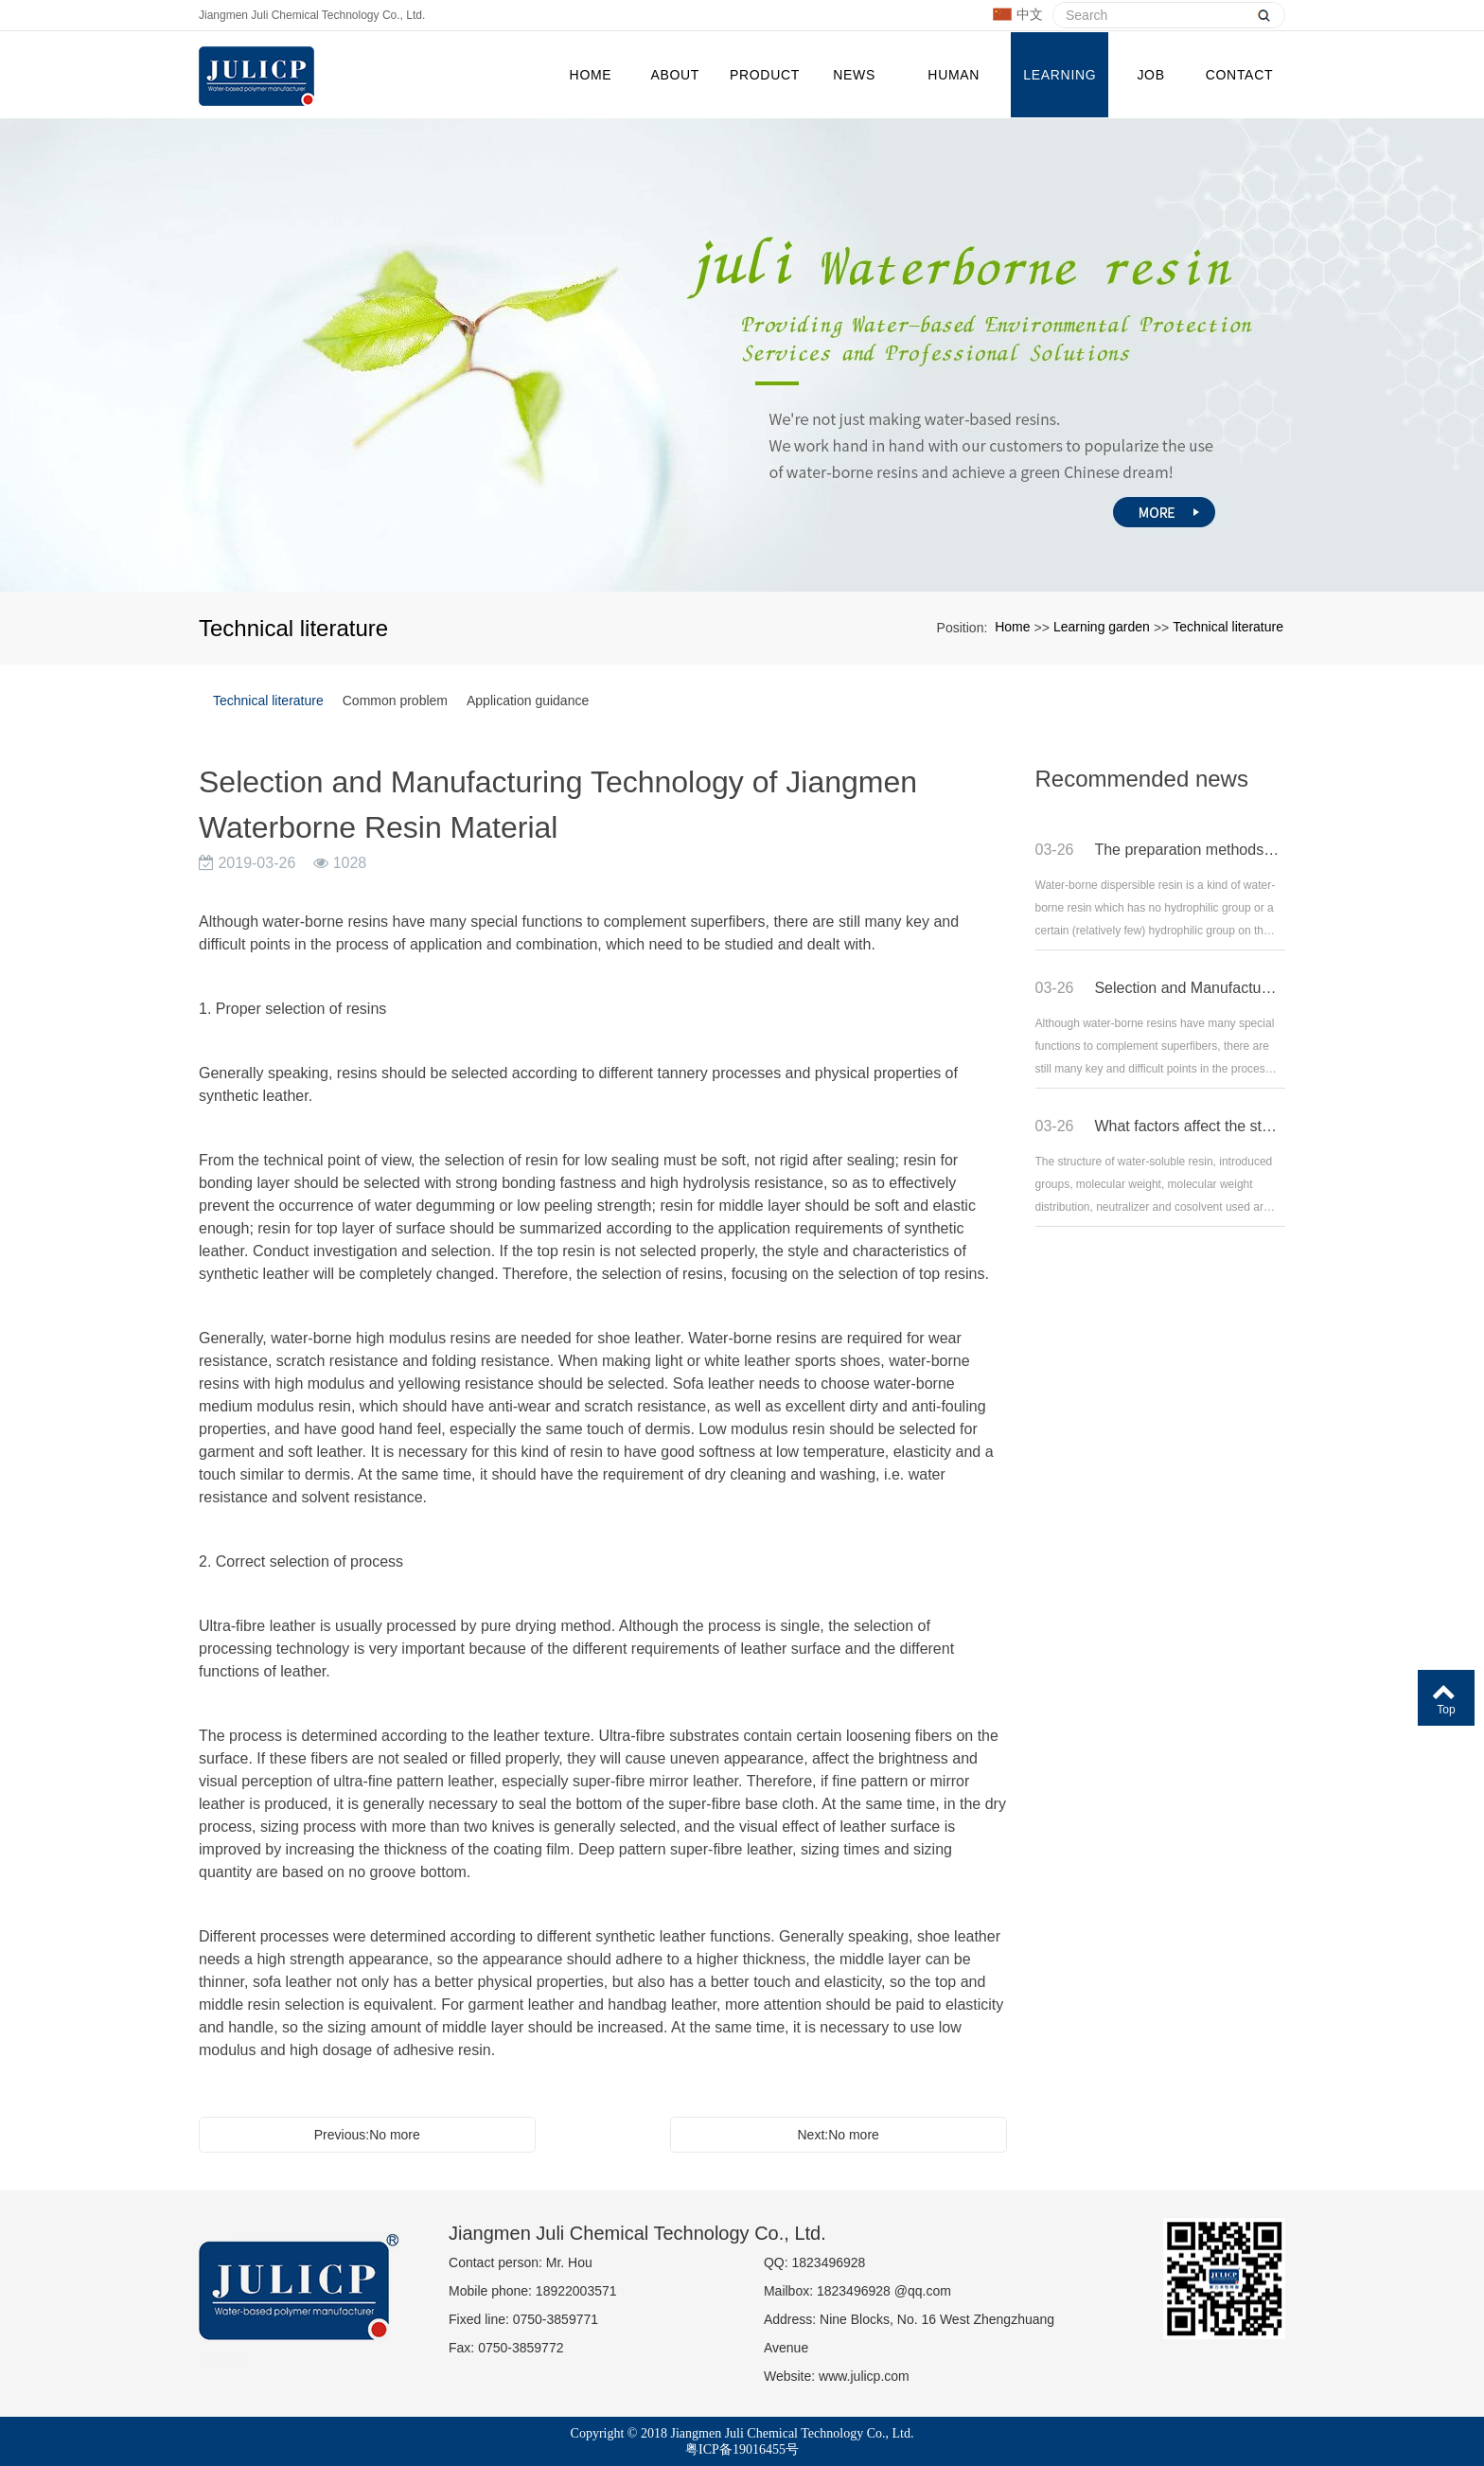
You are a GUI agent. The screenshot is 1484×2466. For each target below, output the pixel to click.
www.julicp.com (864, 2374)
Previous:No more (367, 2132)
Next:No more (838, 2132)
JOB (1150, 73)
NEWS (854, 73)
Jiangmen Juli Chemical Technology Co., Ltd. (312, 15)
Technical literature (1228, 624)
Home (591, 73)
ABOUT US (674, 91)
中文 (1018, 15)
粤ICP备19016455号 (742, 2447)
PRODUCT (765, 73)
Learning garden (1059, 91)
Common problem (395, 698)
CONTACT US (1239, 91)
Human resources (953, 91)
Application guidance (528, 698)
